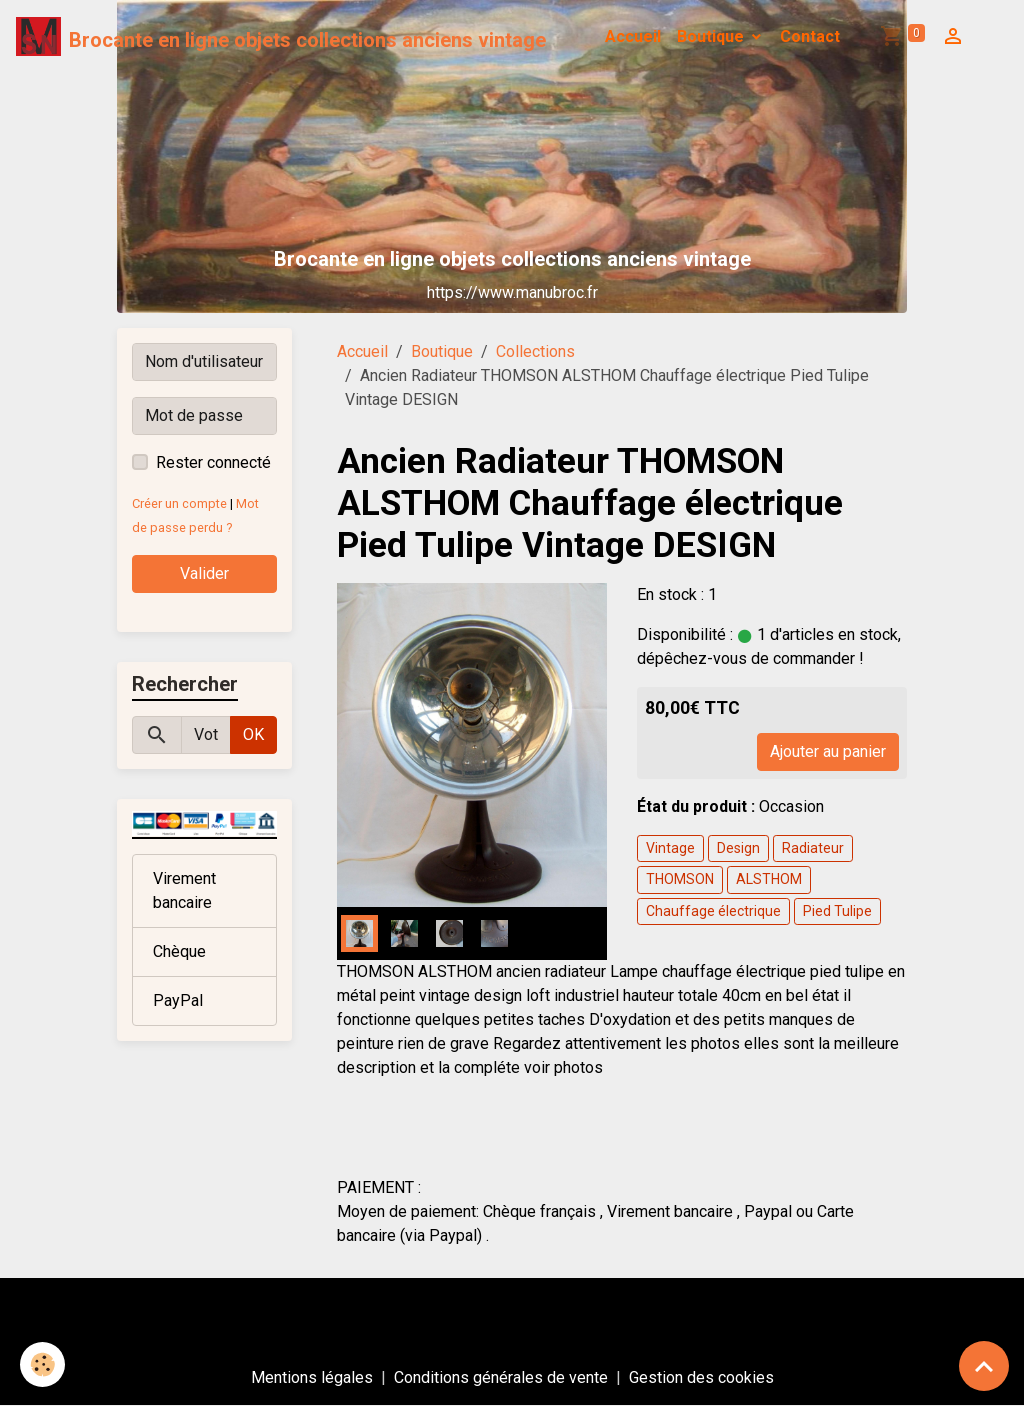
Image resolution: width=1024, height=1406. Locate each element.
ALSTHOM (769, 879)
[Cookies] (42, 1364)
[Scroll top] (984, 1366)
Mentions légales (312, 1377)
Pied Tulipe (837, 911)
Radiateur (813, 848)
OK (253, 734)
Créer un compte (179, 503)
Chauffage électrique (713, 911)
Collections (535, 351)
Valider (204, 573)
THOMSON (680, 879)
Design (738, 848)
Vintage (670, 848)
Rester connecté (213, 462)
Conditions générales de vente (501, 1377)
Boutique (712, 36)
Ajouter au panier (828, 751)
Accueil (633, 36)
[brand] (281, 37)
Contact (810, 36)
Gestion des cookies (701, 1377)
